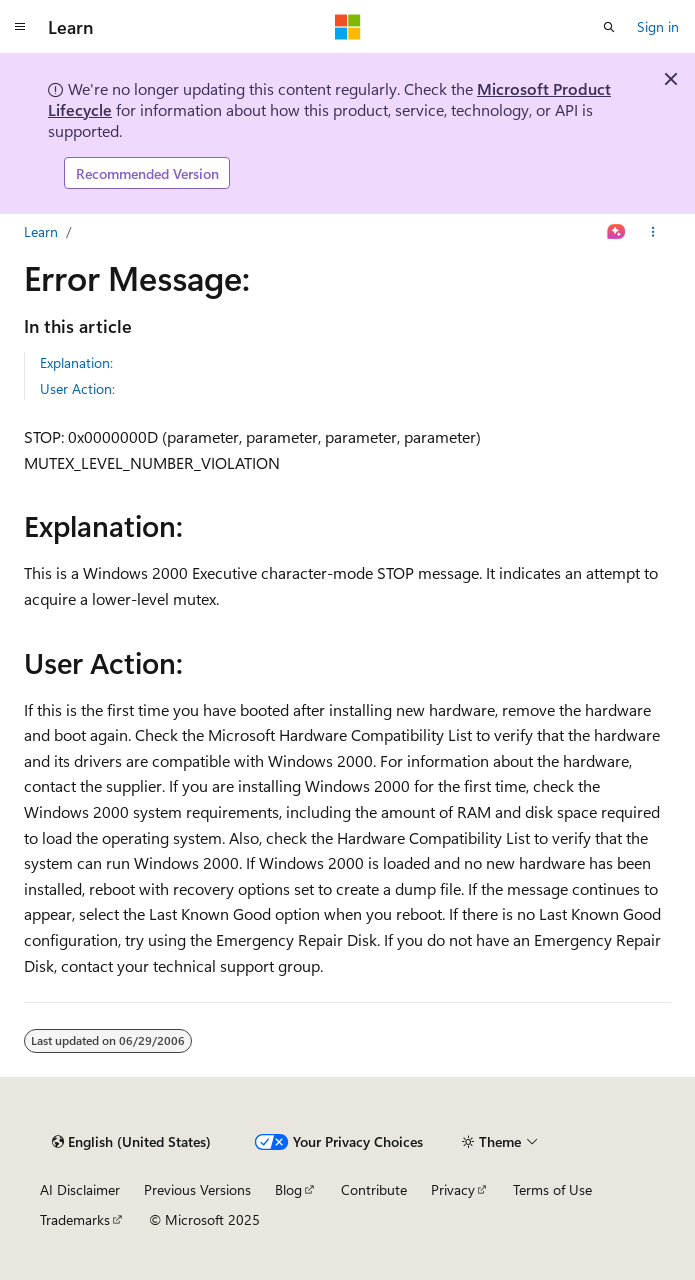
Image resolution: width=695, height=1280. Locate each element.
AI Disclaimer (80, 1189)
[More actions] (653, 232)
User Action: (77, 388)
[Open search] (609, 27)
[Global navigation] (20, 27)
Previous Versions (197, 1189)
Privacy (453, 1189)
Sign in (658, 26)
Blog (288, 1189)
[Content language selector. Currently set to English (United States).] (131, 1142)
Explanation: (76, 362)
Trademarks (75, 1219)
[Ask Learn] (616, 232)
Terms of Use (552, 1189)
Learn (41, 231)
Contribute (374, 1189)
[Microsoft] (348, 27)
